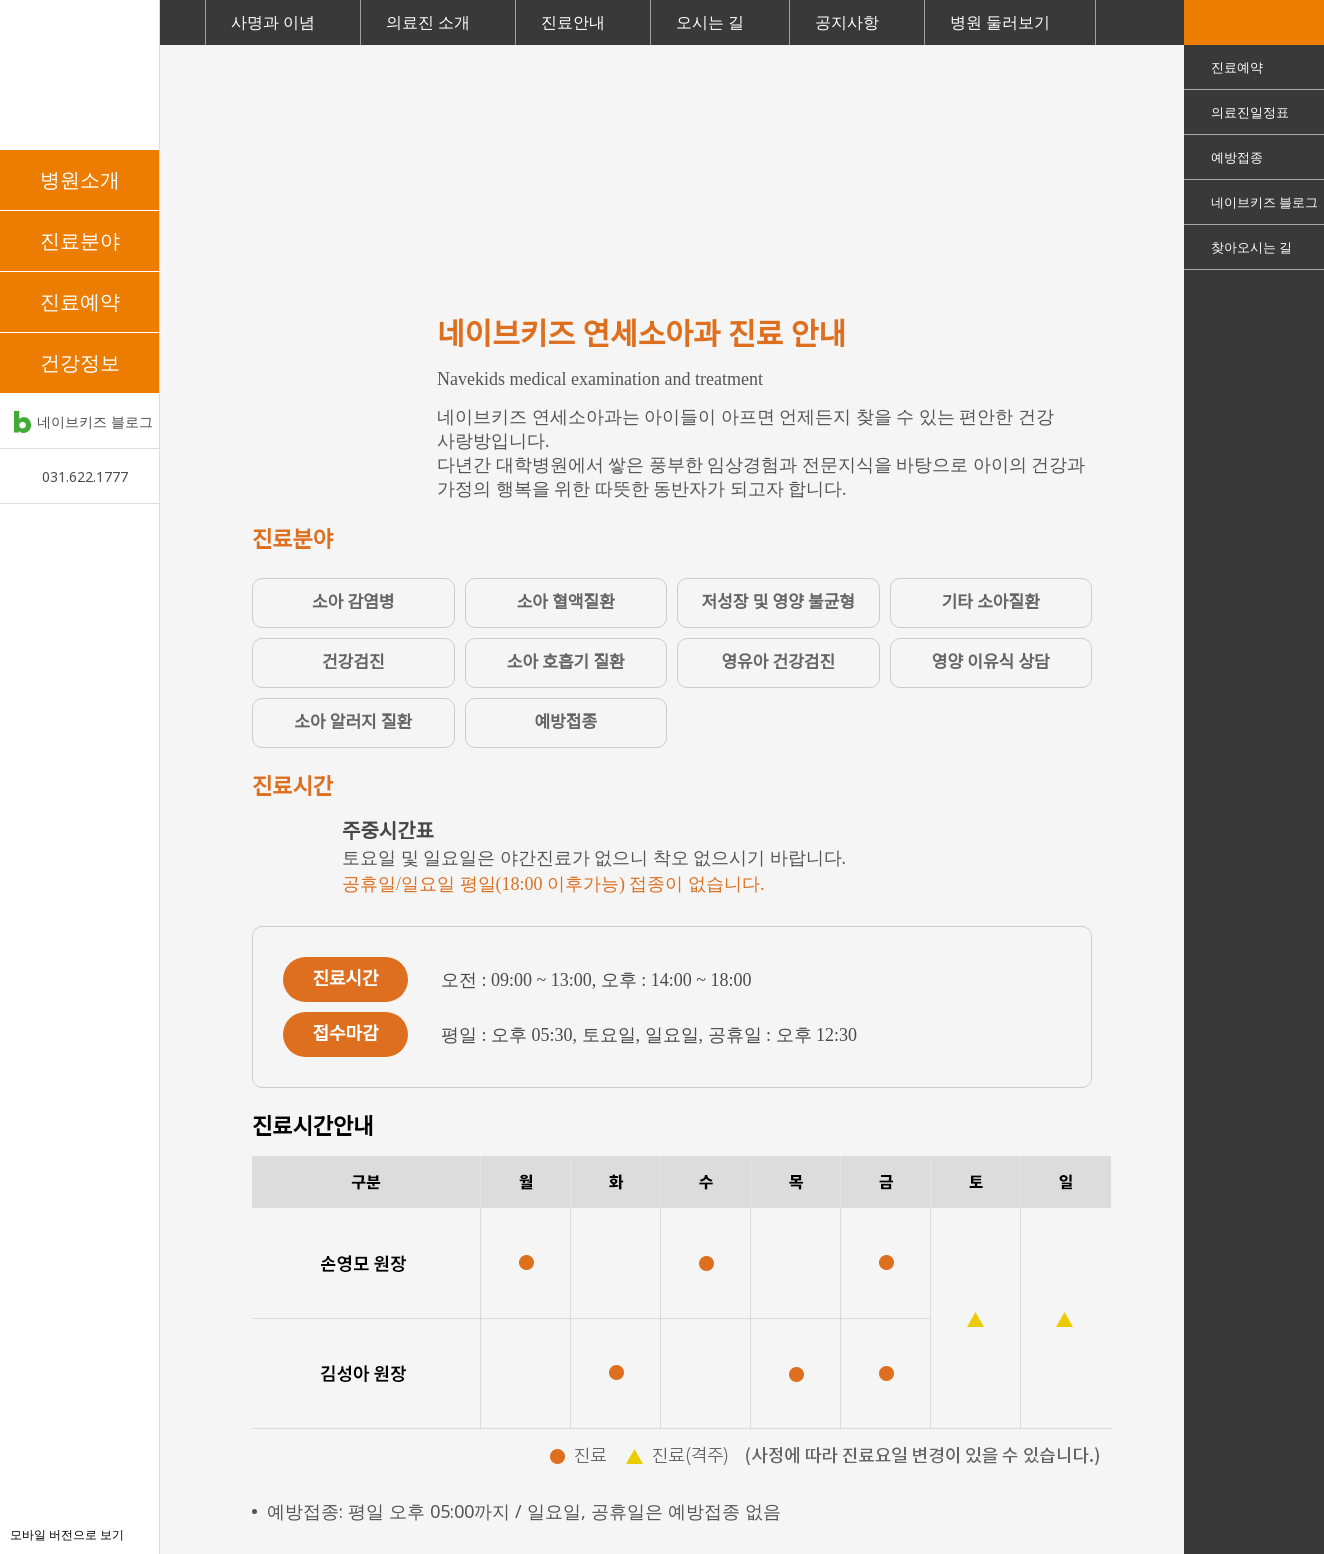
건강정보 (80, 362)
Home (182, 22)
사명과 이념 (273, 22)
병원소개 (80, 179)
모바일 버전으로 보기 (67, 1534)
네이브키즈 (79, 75)
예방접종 (1237, 157)
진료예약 (80, 301)
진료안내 (573, 22)
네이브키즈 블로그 (95, 421)
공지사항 (847, 22)
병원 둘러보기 (1000, 22)
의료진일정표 (1250, 112)
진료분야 (80, 240)
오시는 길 (710, 22)
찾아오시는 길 (1251, 247)
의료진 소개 (428, 22)
